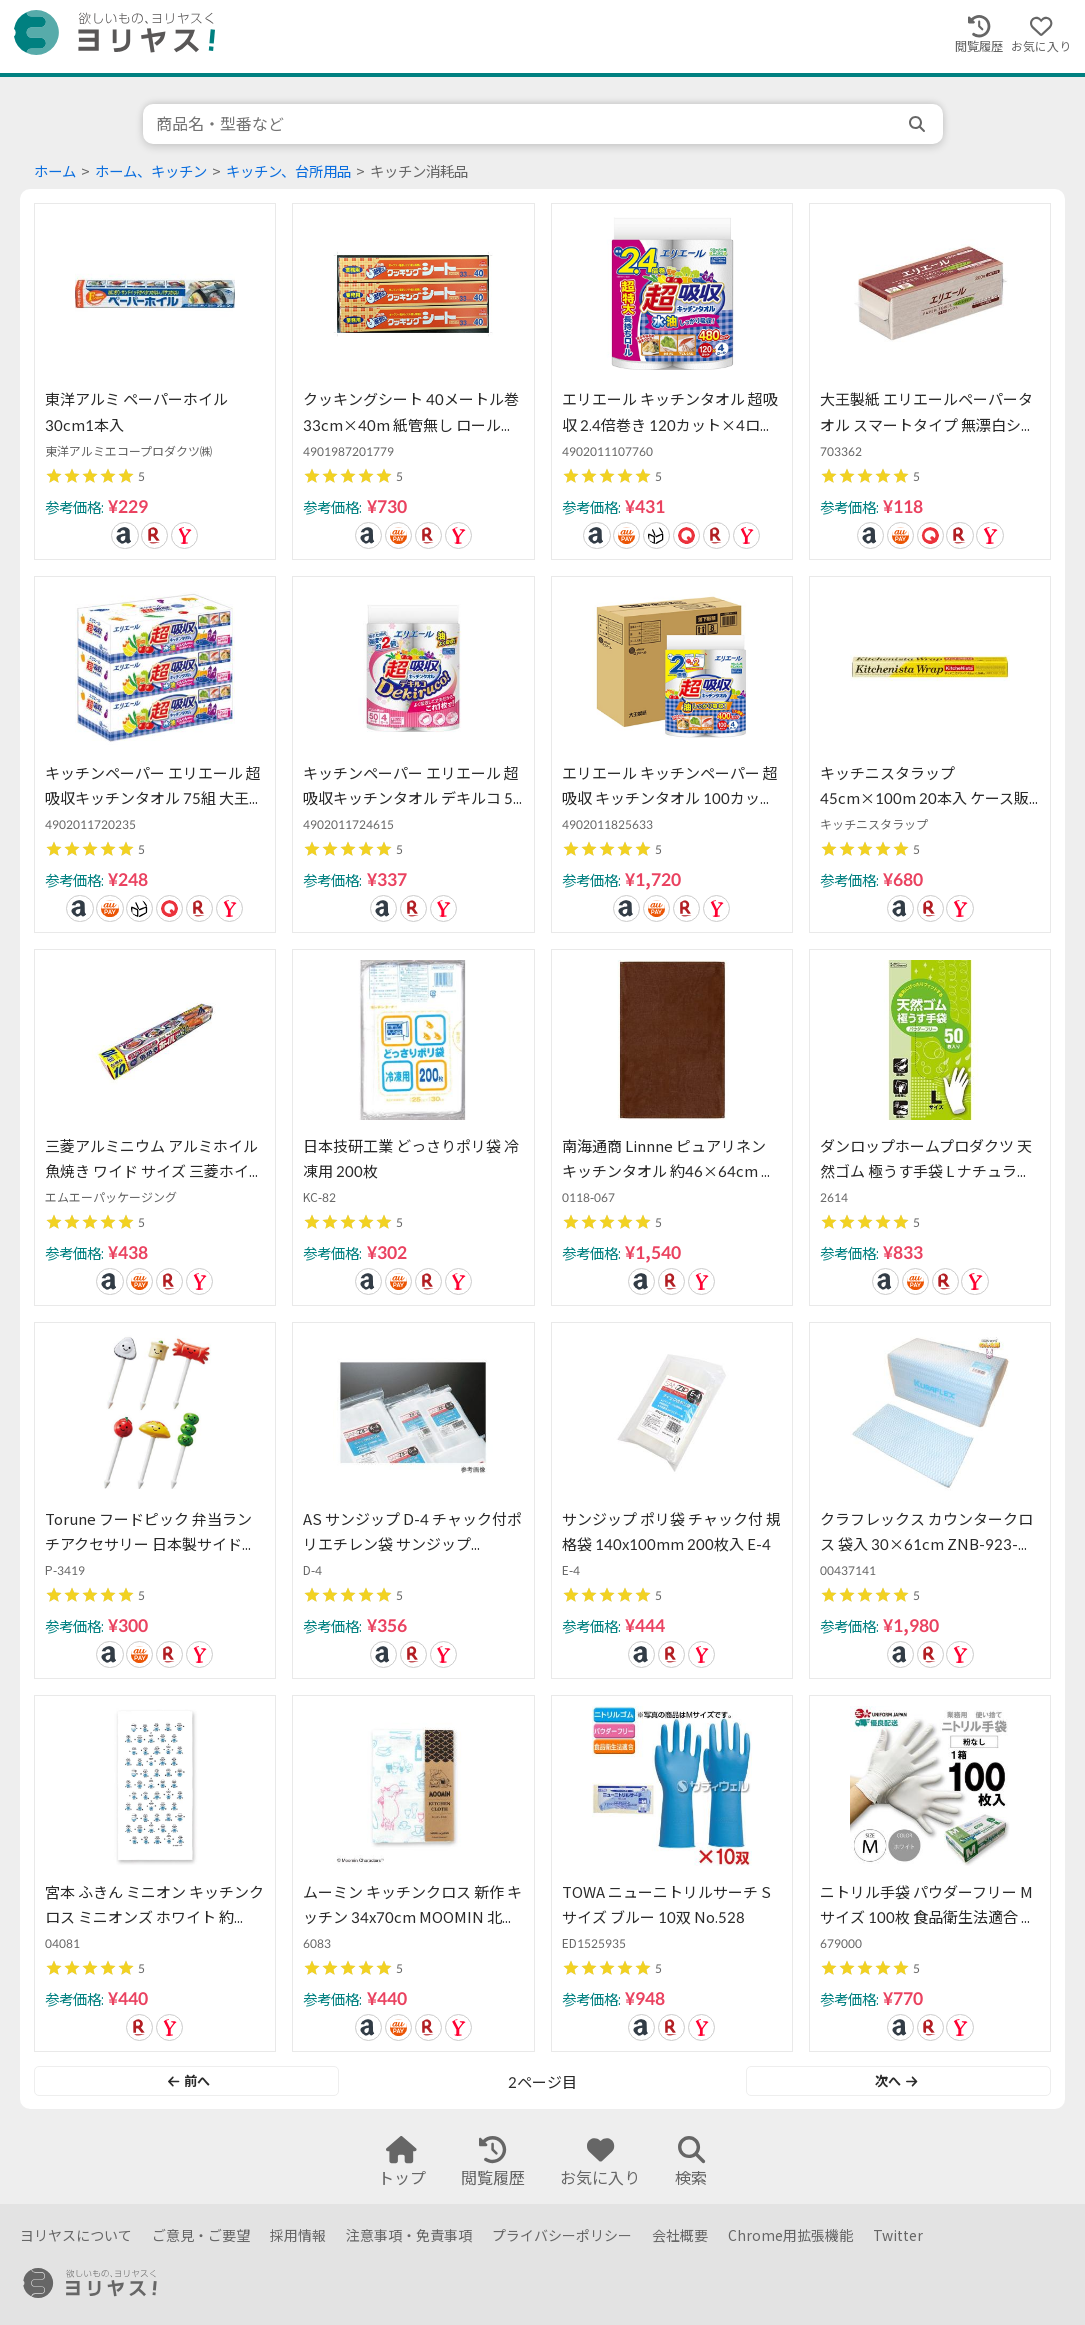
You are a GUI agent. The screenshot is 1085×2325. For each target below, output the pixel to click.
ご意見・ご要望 (201, 2235)
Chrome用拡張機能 (790, 2235)
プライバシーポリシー (562, 2235)
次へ (896, 2081)
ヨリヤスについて (76, 2235)
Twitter (898, 2235)
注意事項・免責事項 (409, 2235)
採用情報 (298, 2235)
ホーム (55, 171)
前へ (189, 2081)
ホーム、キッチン (151, 171)
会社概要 (680, 2235)
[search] (919, 124)
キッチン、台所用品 (288, 171)
